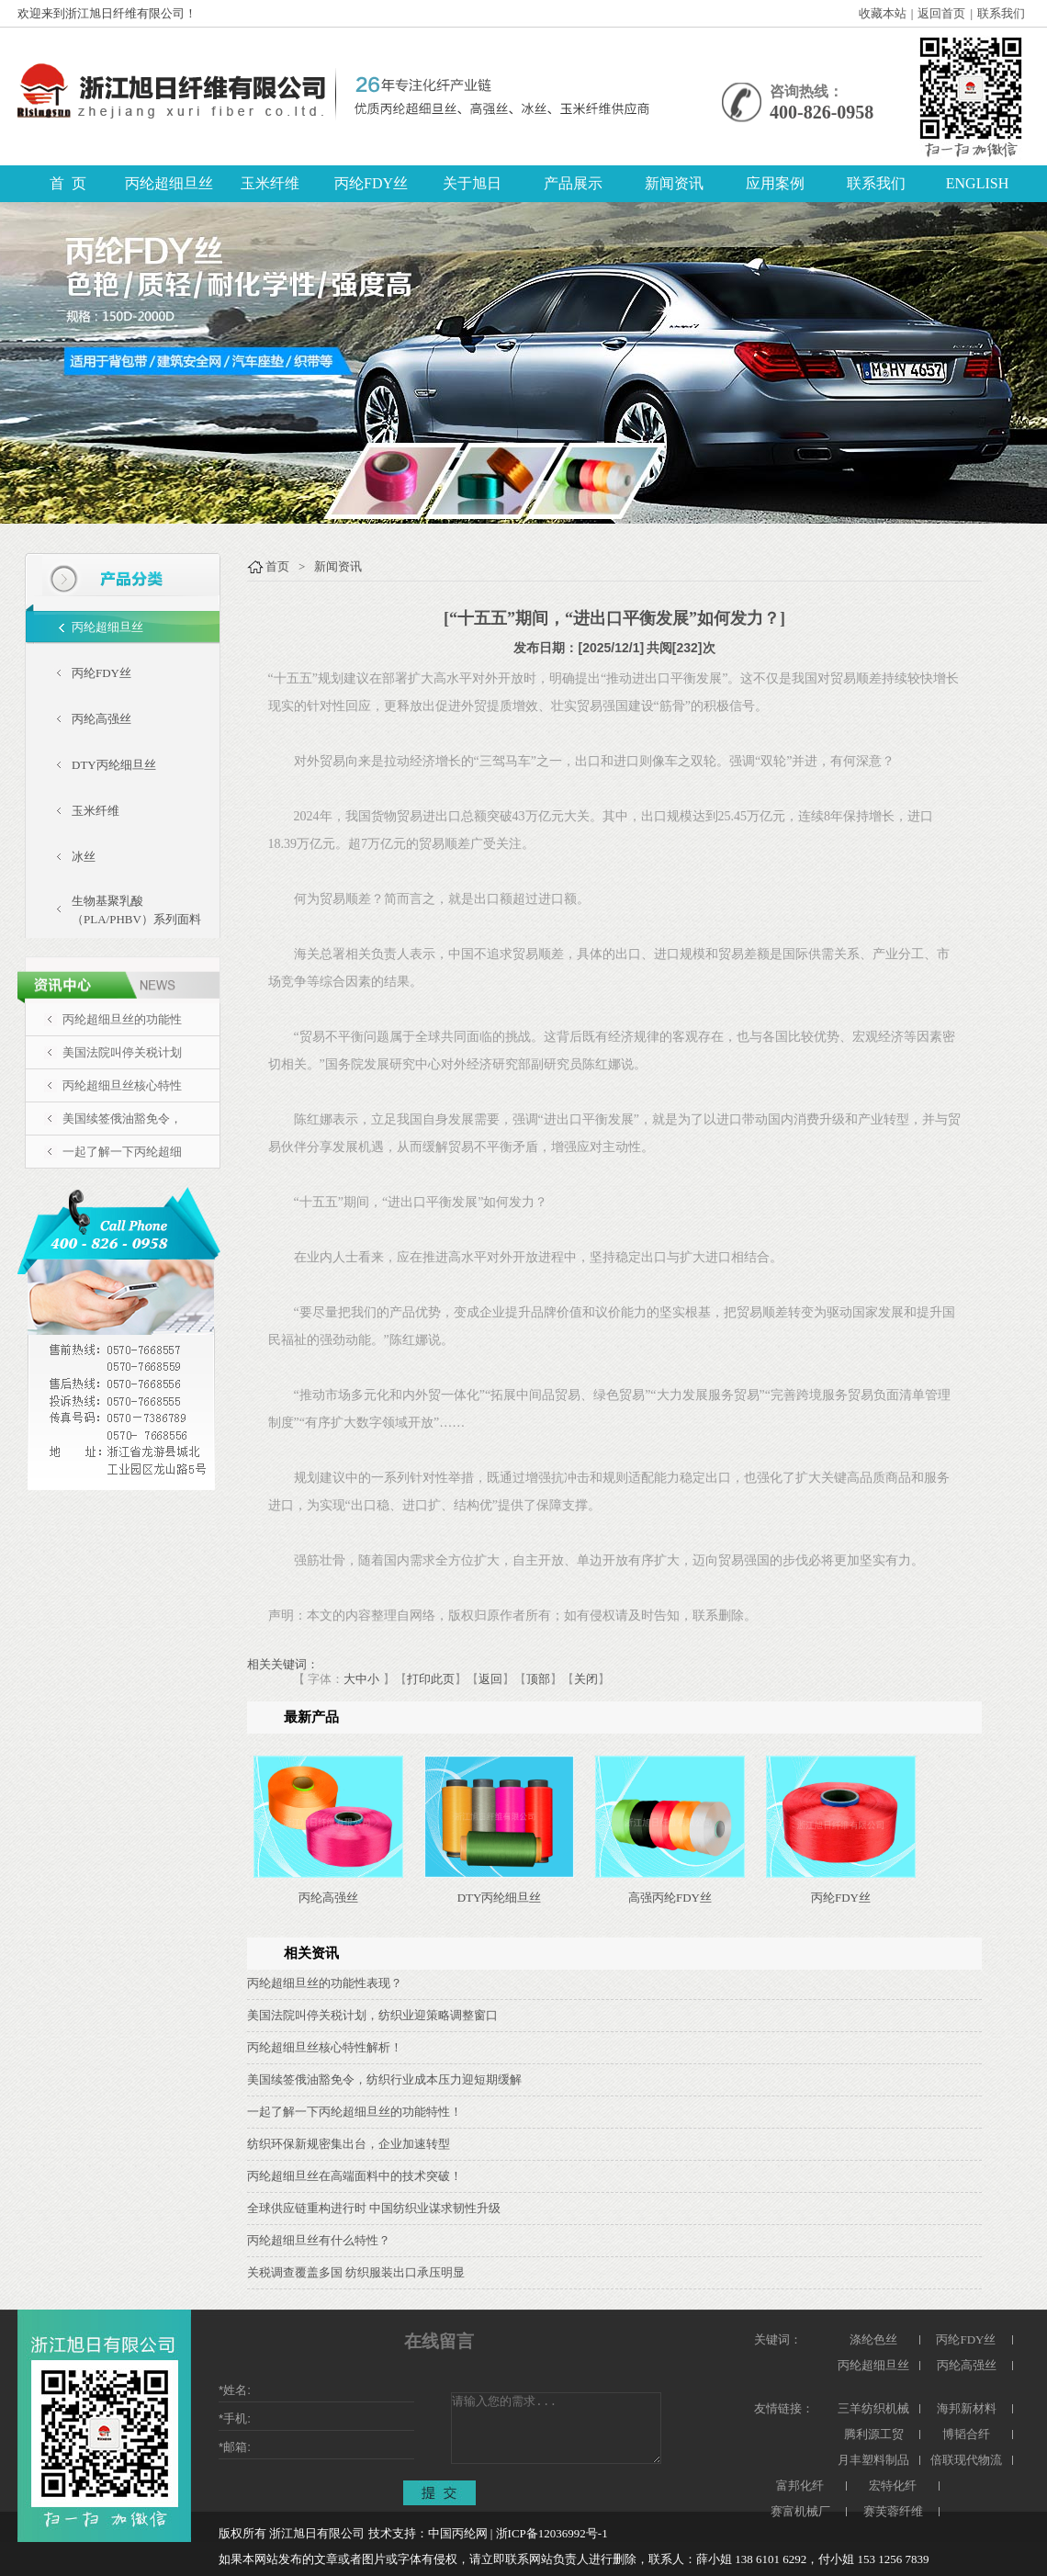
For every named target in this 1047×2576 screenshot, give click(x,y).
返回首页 (941, 13)
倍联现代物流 (966, 2460)
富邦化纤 (800, 2485)
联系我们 (1001, 13)
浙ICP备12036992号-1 (552, 2533)
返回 (490, 1679)
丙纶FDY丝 (371, 183)
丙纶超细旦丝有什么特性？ (318, 2240)
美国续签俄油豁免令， (122, 1118)
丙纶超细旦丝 (169, 183)
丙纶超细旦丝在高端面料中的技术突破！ (354, 2176)
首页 (277, 566)
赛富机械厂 (800, 2511)
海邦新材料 (966, 2408)
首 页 (68, 183)
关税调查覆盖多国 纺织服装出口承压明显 (356, 2272)
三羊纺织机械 (873, 2408)
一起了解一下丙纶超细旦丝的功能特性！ (354, 2111)
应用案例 (775, 183)
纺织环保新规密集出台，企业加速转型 (348, 2144)
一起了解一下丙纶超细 (122, 1151)
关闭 (586, 1679)
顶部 (538, 1679)
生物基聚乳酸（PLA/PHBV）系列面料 (136, 910)
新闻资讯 (674, 183)
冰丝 (84, 857)
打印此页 (431, 1679)
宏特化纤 (893, 2485)
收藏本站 (882, 13)
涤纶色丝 (873, 2339)
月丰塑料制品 (873, 2460)
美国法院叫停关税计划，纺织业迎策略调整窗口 (372, 2015)
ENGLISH (977, 183)
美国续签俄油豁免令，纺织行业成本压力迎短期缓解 (384, 2079)
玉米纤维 (270, 183)
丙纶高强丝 (101, 719)
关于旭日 (472, 183)
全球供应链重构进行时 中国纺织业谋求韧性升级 (374, 2208)
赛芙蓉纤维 (893, 2511)
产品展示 (573, 183)
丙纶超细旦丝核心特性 (122, 1085)
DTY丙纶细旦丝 (114, 765)
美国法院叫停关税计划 (122, 1052)
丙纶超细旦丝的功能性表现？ (324, 1983)
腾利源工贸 (874, 2434)
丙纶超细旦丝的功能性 (122, 1019)
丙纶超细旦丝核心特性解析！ (324, 2047)
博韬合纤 (966, 2434)
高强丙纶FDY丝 (670, 1897)
